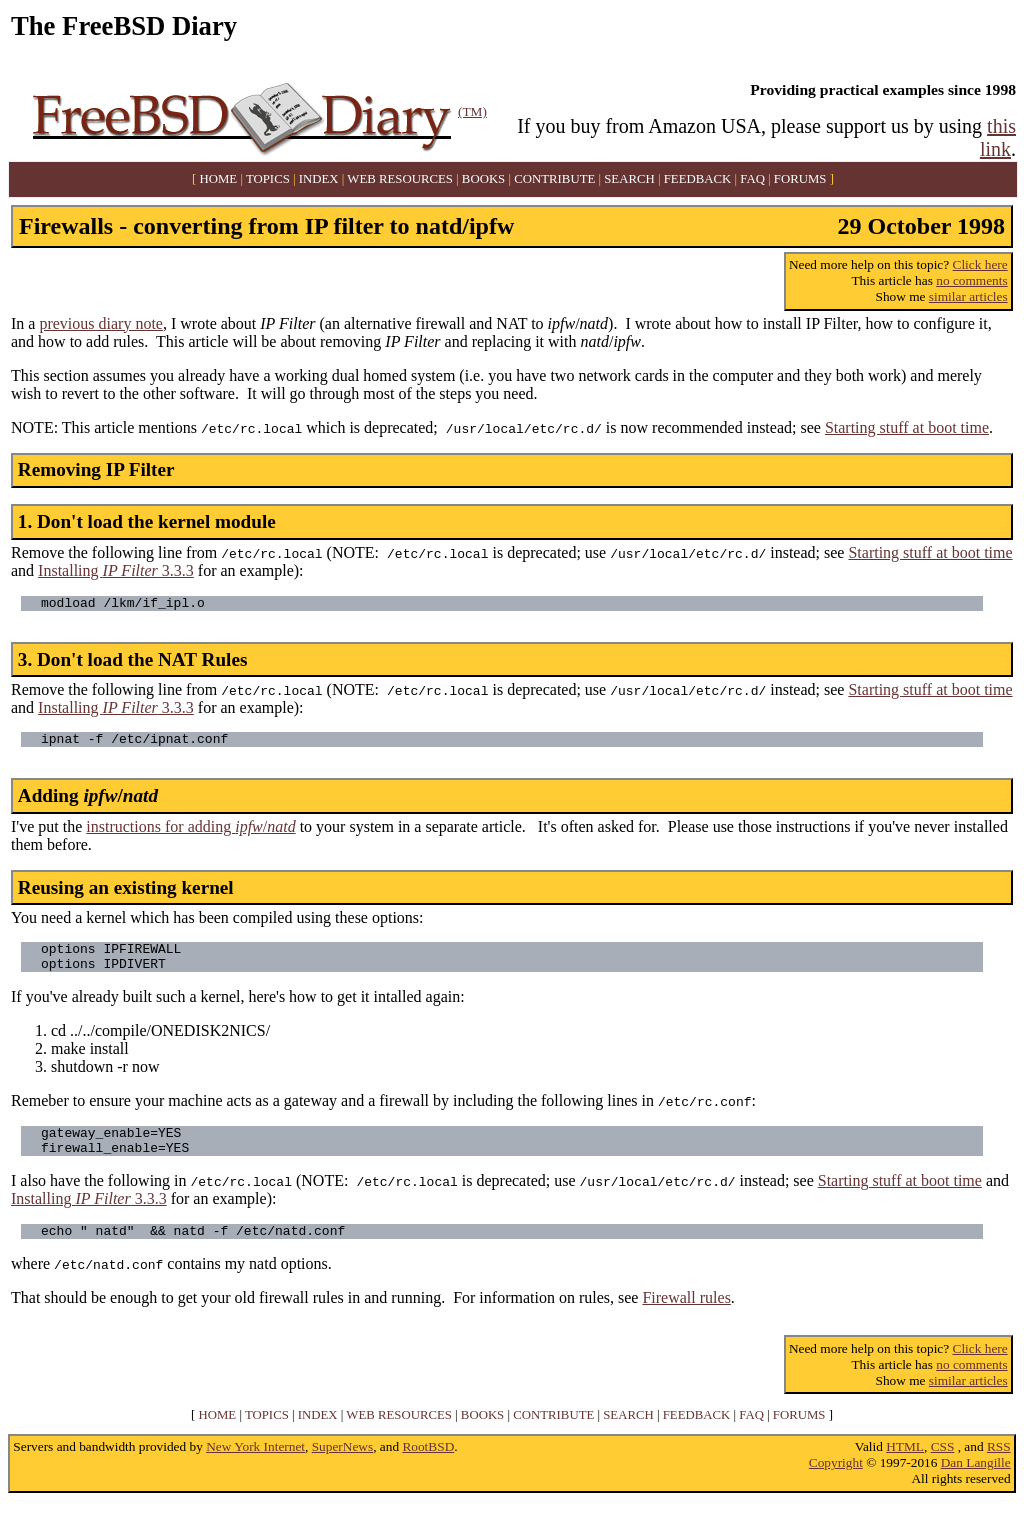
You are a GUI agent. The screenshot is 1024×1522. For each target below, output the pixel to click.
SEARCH (629, 179)
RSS (999, 1467)
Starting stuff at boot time (907, 427)
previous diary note (101, 323)
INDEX (319, 179)
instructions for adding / (190, 832)
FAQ (752, 179)
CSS (943, 1467)
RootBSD (428, 1467)
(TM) (472, 111)
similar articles (968, 296)
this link (998, 137)
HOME (219, 179)
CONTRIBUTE (554, 179)
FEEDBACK (698, 179)
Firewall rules (686, 1318)
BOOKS (483, 179)
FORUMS (800, 179)
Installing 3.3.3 (116, 570)
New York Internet (255, 1467)
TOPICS (268, 179)
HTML (905, 1467)
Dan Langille (976, 1483)
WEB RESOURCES (400, 179)
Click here (980, 264)
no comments (971, 280)
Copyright (836, 1483)
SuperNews (342, 1467)
